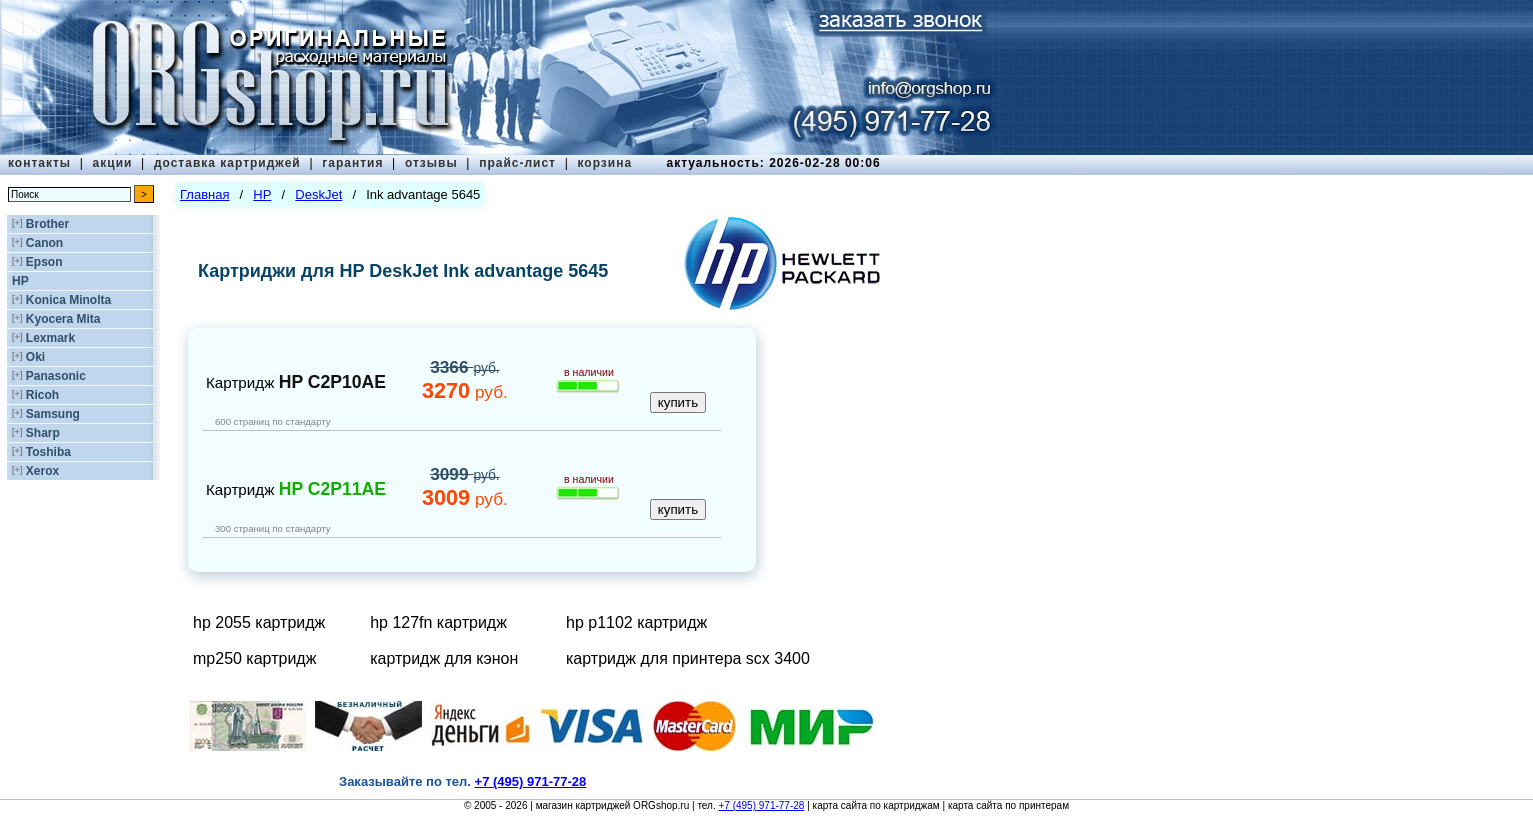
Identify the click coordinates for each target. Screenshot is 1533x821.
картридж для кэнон (444, 658)
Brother (47, 224)
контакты (39, 163)
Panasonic (56, 376)
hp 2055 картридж (259, 622)
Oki (35, 357)
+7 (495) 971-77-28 (761, 805)
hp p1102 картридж (636, 622)
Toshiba (48, 452)
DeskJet (318, 194)
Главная (204, 194)
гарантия (352, 163)
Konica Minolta (68, 300)
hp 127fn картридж (438, 622)
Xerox (42, 471)
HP (20, 281)
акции (113, 163)
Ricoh (42, 395)
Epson (44, 262)
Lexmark (50, 338)
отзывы (431, 163)
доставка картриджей (227, 163)
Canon (44, 243)
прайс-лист (517, 163)
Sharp (43, 433)
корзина (604, 163)
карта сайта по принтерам (1008, 805)
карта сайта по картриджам (876, 805)
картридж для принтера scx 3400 (688, 658)
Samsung (53, 414)
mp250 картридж (254, 658)
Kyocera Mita (63, 319)
